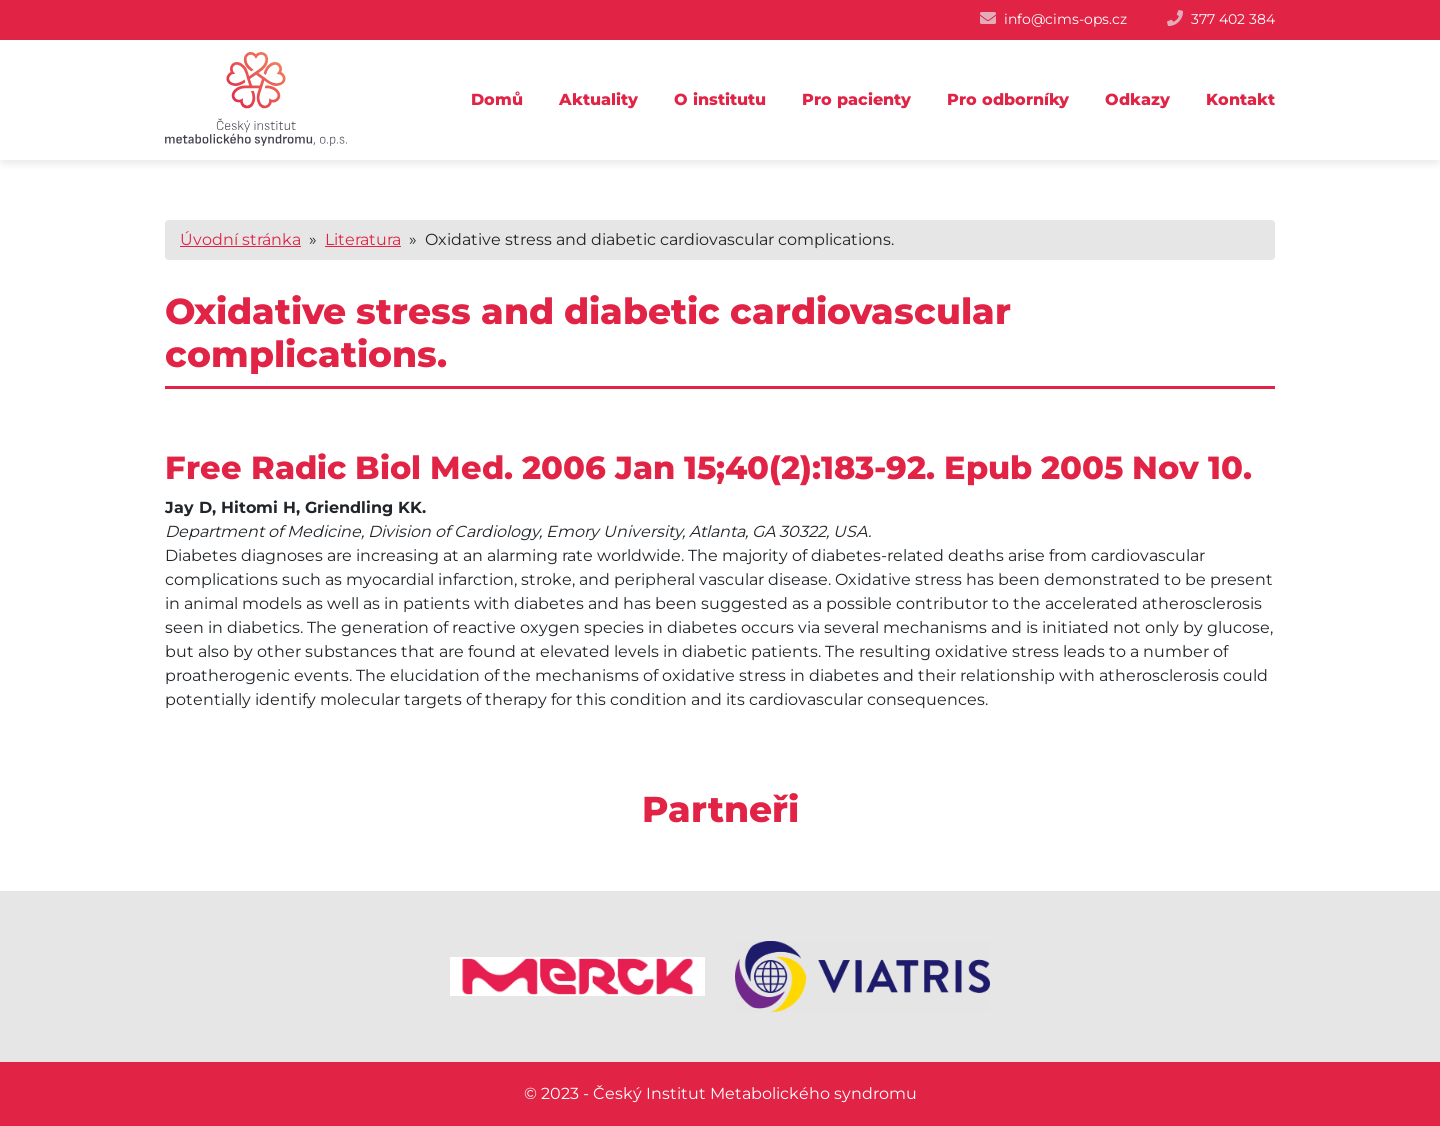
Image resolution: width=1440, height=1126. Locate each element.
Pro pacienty (856, 99)
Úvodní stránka (240, 239)
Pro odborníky (1008, 99)
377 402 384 (1233, 19)
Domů (497, 99)
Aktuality (598, 99)
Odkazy (1137, 99)
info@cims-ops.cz (1065, 19)
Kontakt (1240, 99)
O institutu (720, 99)
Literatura (363, 239)
